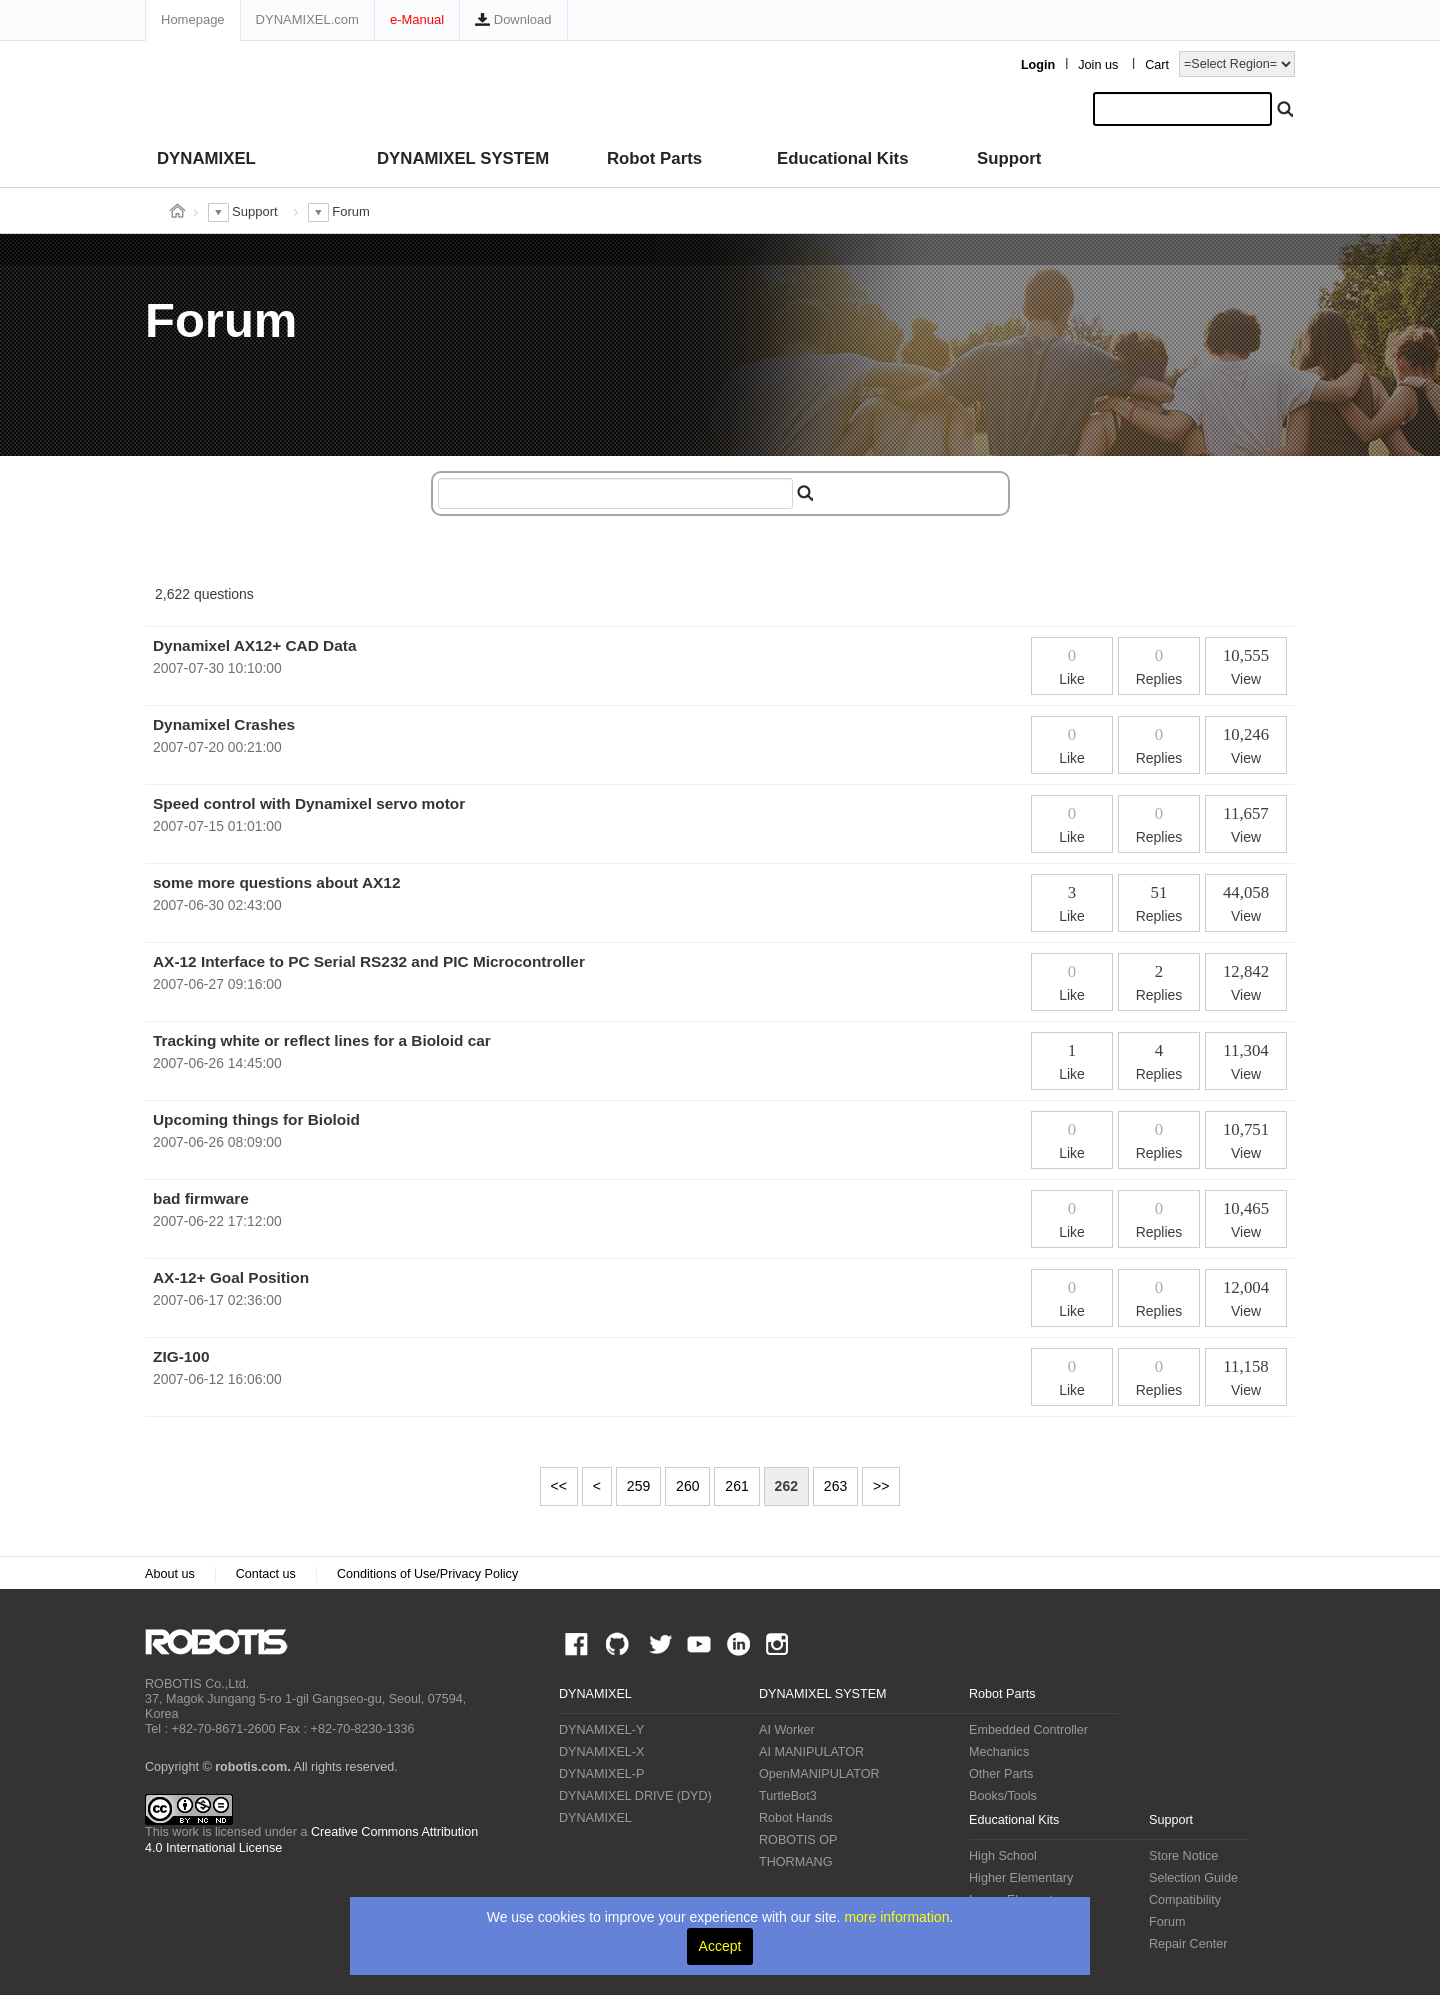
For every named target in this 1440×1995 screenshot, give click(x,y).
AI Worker (787, 1730)
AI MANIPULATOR (811, 1752)
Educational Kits (842, 158)
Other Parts (1001, 1774)
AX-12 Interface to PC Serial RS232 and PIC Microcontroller (369, 961)
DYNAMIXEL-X (601, 1752)
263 (835, 1486)
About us (170, 1574)
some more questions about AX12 (276, 882)
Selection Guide (1193, 1878)
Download (513, 19)
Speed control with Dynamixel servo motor (309, 803)
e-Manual (417, 19)
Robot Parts (654, 158)
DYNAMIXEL (206, 158)
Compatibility (1185, 1900)
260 (687, 1486)
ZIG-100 (181, 1356)
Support (1009, 158)
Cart (1157, 65)
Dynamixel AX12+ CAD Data (254, 645)
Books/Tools (1003, 1796)
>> (881, 1486)
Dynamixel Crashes (224, 724)
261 (736, 1486)
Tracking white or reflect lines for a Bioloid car (322, 1040)
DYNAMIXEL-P (601, 1774)
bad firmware (201, 1198)
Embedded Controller (1028, 1730)
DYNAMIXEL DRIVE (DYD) (635, 1796)
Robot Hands (796, 1818)
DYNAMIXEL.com (307, 19)
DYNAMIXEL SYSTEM (463, 158)
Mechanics (999, 1752)
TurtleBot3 (788, 1796)
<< (559, 1486)
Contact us (266, 1574)
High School (1003, 1856)
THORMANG (795, 1862)
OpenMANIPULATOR (819, 1774)
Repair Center (1188, 1944)
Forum (1167, 1922)
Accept (720, 1946)
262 (786, 1486)
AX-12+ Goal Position (231, 1277)
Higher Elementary (1021, 1878)
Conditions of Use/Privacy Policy (427, 1574)
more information (896, 1917)
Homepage (193, 19)
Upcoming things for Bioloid (256, 1119)
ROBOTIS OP (798, 1840)
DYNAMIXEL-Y (601, 1730)
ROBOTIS (224, 1642)
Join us (1098, 65)
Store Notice (1183, 1856)
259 (638, 1486)
